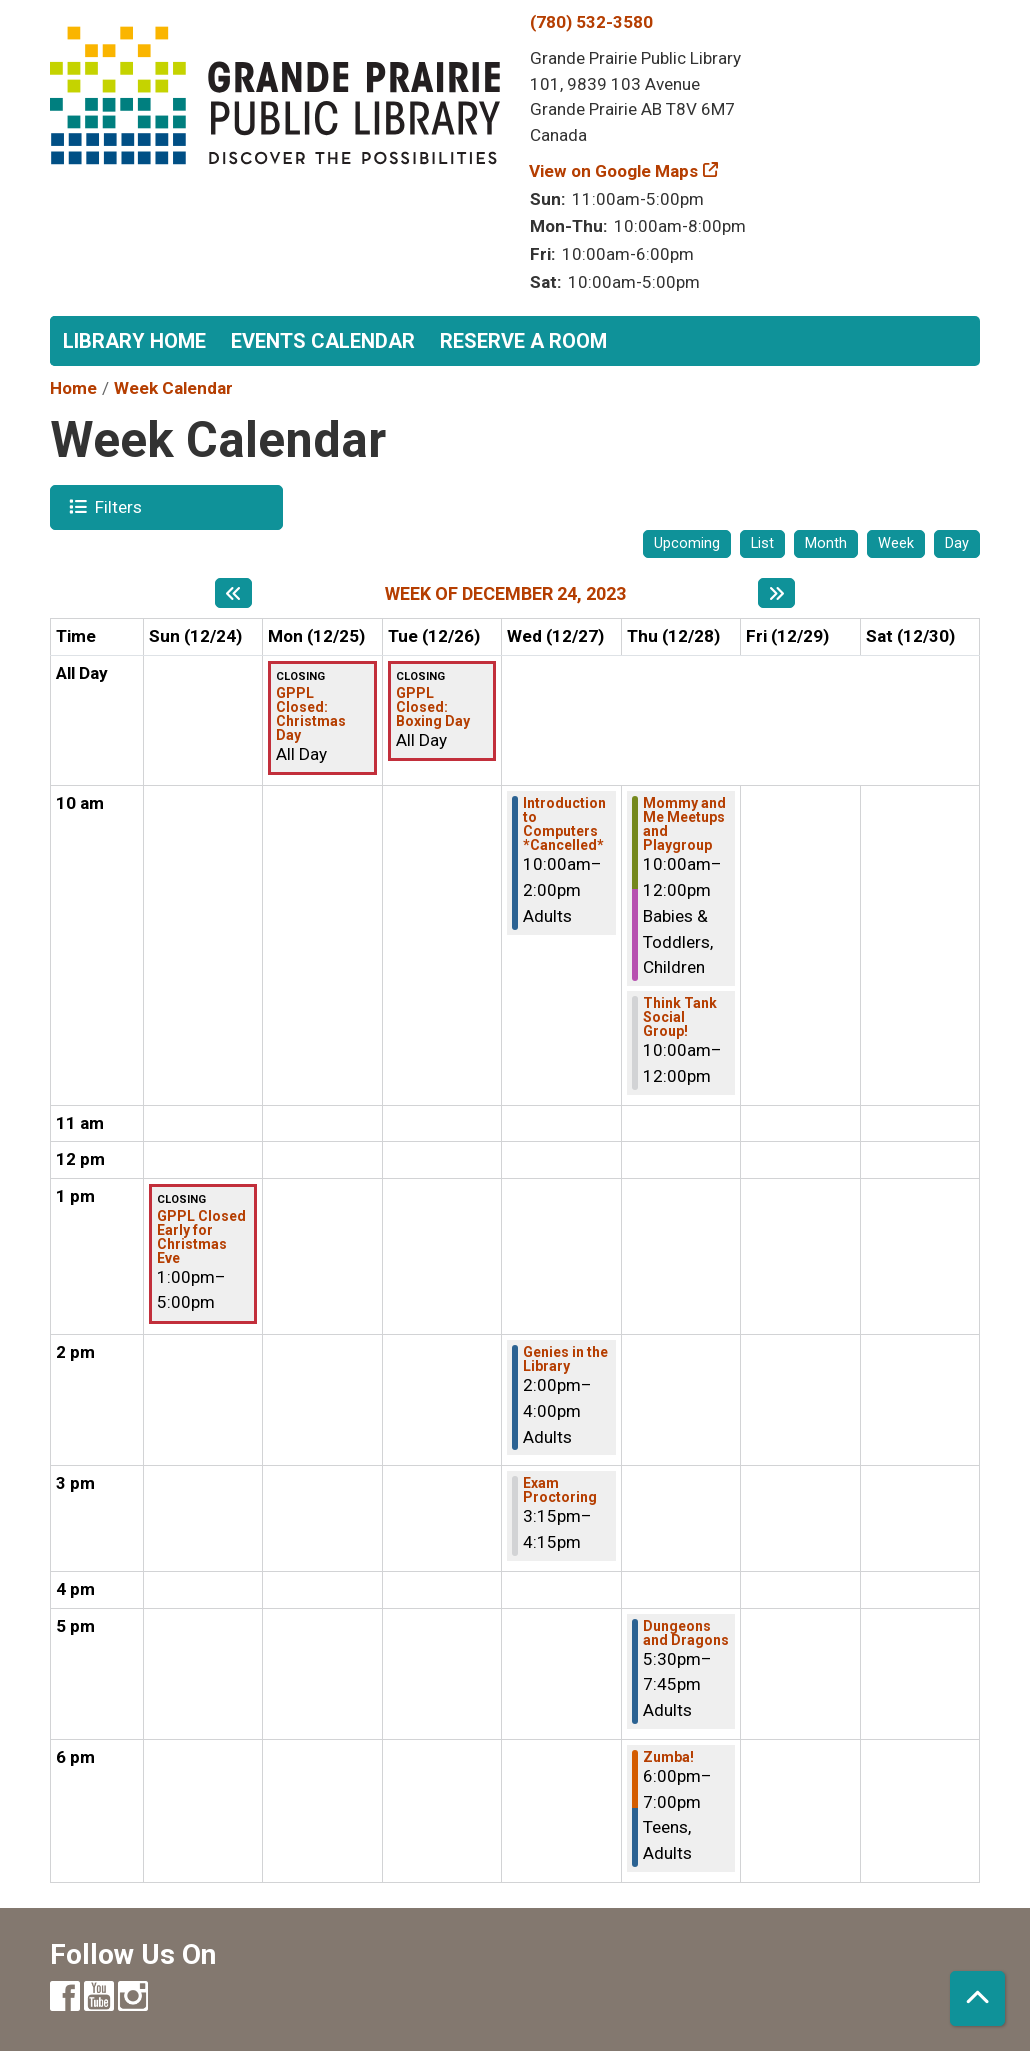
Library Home (134, 341)
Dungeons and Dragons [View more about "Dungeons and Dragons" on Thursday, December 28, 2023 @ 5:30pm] (686, 1633)
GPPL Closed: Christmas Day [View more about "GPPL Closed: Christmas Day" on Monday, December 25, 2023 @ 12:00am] (311, 714)
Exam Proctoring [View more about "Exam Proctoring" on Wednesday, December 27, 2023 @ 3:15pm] (560, 1490)
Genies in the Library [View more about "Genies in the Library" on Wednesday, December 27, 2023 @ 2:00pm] (565, 1359)
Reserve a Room (523, 341)
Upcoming (687, 543)
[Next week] (776, 593)
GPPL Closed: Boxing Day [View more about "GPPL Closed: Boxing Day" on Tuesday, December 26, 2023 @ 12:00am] (433, 707)
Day (957, 543)
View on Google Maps (614, 171)
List (762, 543)
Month (826, 543)
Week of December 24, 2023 (505, 593)
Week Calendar (173, 388)
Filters (116, 506)
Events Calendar (323, 341)
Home (73, 388)
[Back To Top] (977, 1998)
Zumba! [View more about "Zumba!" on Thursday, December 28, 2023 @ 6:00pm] (668, 1757)
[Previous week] (233, 593)
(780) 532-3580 (591, 22)
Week (896, 543)
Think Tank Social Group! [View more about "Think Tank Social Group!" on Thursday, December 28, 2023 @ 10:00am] (680, 1017)
